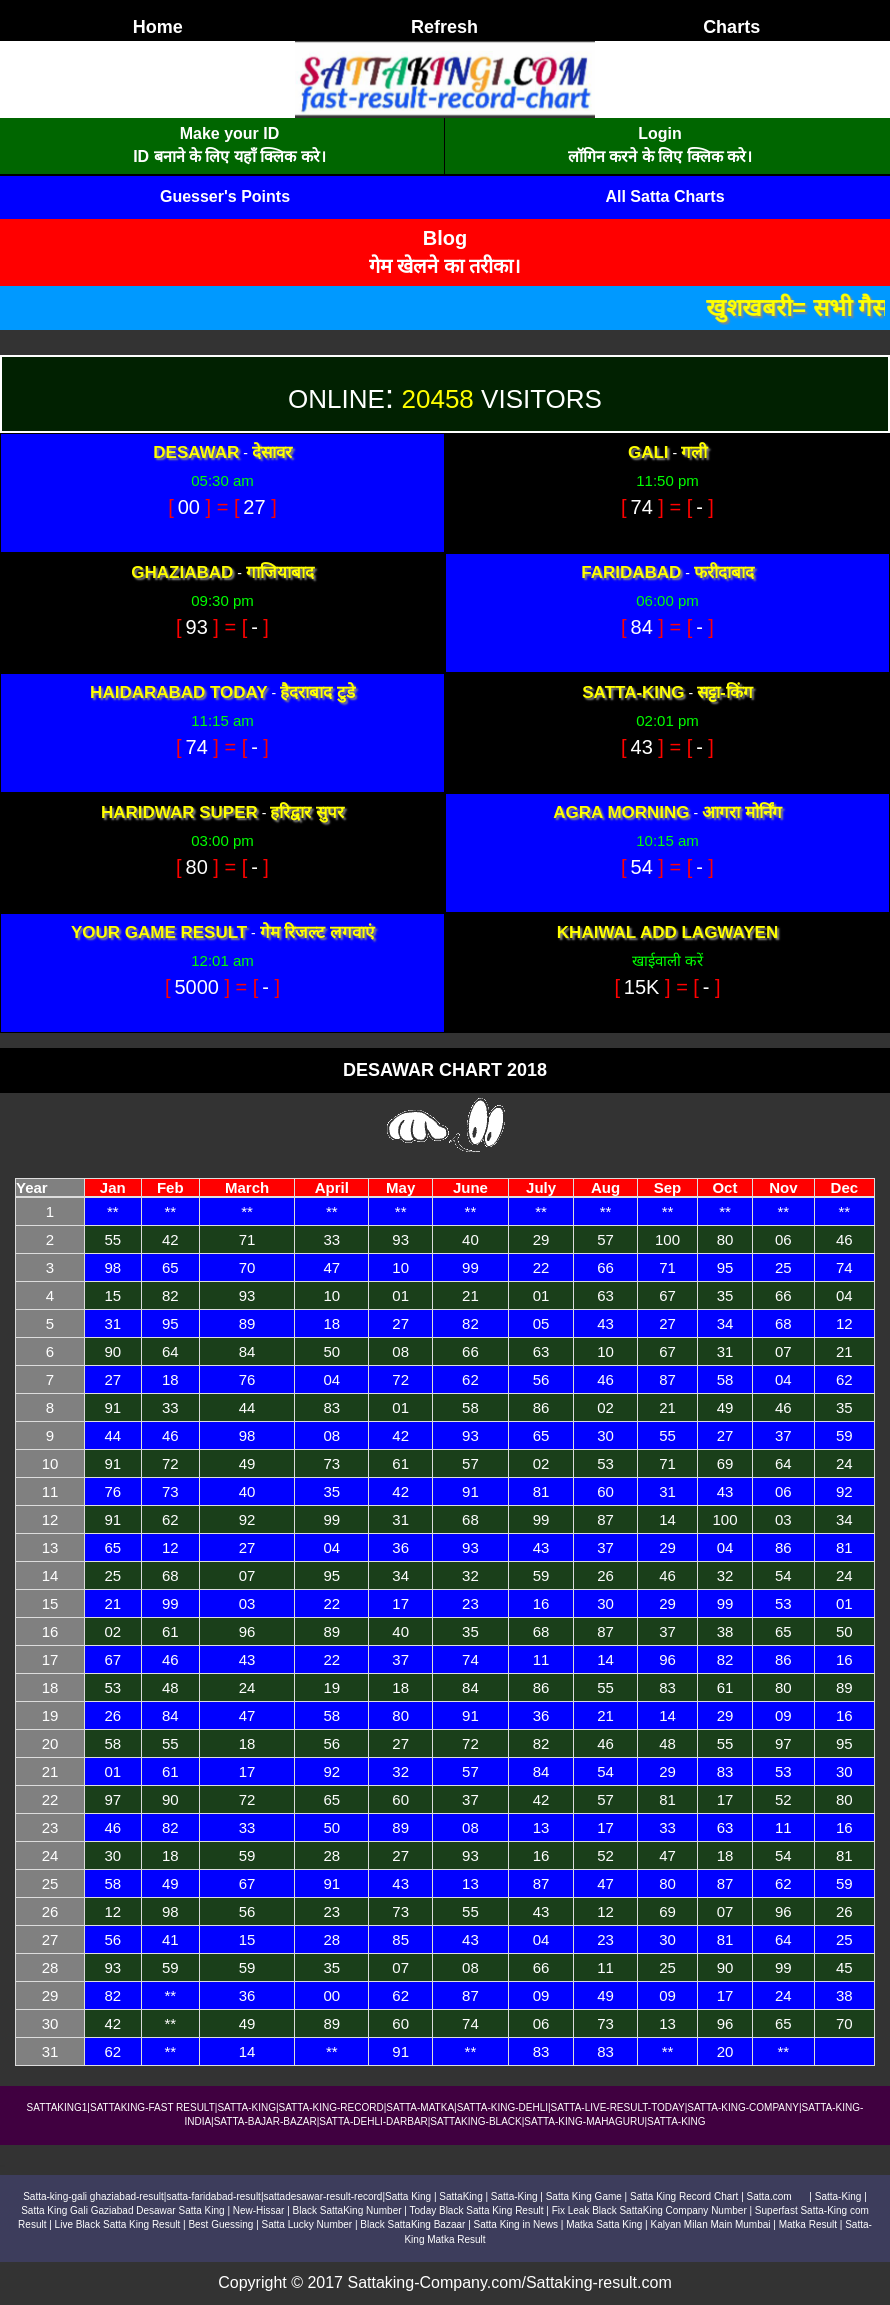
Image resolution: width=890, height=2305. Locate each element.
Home (158, 27)
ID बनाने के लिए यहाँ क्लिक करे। (229, 156)
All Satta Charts (664, 196)
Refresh (444, 27)
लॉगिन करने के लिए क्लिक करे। (660, 156)
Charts (731, 27)
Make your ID (230, 133)
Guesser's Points (225, 196)
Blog (445, 238)
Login (660, 133)
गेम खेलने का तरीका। (445, 266)
